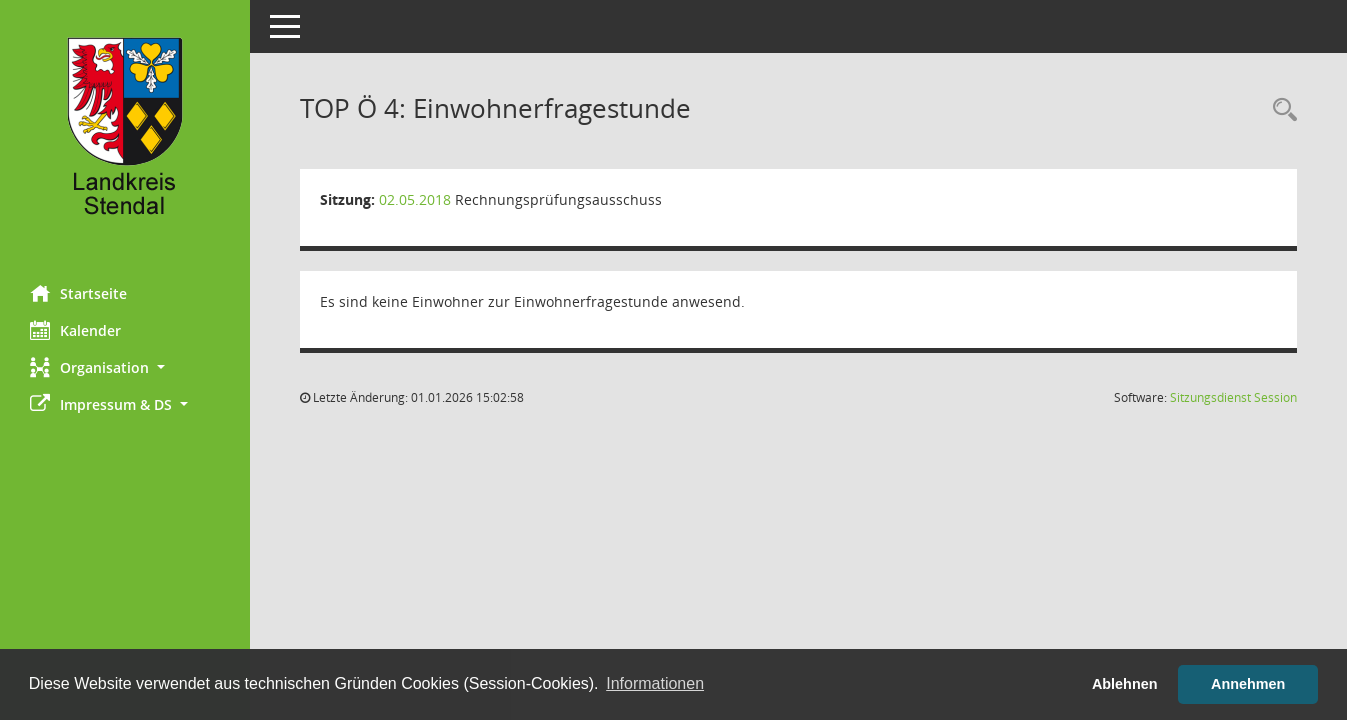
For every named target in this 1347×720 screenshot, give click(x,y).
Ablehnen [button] (1125, 684)
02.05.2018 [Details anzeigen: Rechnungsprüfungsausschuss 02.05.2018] (415, 199)
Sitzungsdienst (1233, 397)
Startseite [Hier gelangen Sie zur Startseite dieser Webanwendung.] (78, 293)
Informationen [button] (655, 683)
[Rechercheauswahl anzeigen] (1280, 110)
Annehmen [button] (1248, 684)
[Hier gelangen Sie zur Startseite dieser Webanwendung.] (125, 135)
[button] (125, 367)
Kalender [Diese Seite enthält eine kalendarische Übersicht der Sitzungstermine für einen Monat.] (75, 330)
